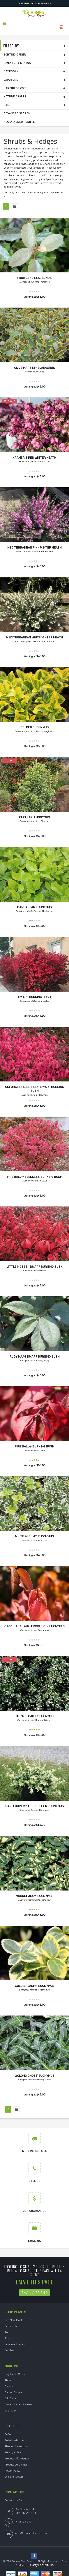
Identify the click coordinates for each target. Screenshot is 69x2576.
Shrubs (9, 2331)
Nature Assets (14, 89)
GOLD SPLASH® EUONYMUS (34, 1978)
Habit (7, 97)
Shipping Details (14, 2469)
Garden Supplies (14, 2385)
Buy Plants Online (15, 2366)
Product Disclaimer (16, 2457)
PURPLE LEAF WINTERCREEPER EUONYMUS (34, 1618)
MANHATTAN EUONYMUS (34, 899)
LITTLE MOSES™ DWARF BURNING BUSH (34, 1259)
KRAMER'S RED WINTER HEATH (34, 450)
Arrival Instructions (16, 2433)
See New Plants (14, 2313)
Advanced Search (16, 106)
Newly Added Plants (19, 114)
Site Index (10, 2403)
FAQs (8, 2427)
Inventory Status (17, 55)
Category (11, 64)
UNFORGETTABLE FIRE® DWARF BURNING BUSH (34, 1079)
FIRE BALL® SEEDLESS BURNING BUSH (34, 1169)
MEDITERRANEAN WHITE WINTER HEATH (34, 630)
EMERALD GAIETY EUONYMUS (35, 1708)
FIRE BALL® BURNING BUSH (34, 1439)
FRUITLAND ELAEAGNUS (34, 270)
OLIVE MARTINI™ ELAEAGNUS (34, 360)
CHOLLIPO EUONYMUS (34, 809)
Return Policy (12, 2463)
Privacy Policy (13, 2445)
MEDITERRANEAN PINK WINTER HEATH (34, 540)
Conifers (10, 2343)
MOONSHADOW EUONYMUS (34, 1888)
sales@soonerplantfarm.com (32, 2525)
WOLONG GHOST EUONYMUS (34, 2068)
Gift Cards (10, 2391)
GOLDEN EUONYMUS (34, 720)
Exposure (10, 72)
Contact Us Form (15, 2493)
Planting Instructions (17, 2439)
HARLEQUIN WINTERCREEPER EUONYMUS (34, 1798)
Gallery (9, 2379)
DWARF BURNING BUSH (34, 989)
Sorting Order (14, 47)
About (8, 2373)
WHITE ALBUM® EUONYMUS (34, 1529)
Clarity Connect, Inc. (42, 2558)
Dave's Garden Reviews (19, 2397)
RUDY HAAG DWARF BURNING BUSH (34, 1349)
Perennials (11, 2319)
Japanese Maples (15, 2337)
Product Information (17, 2451)
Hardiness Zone (15, 81)
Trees (8, 2325)
